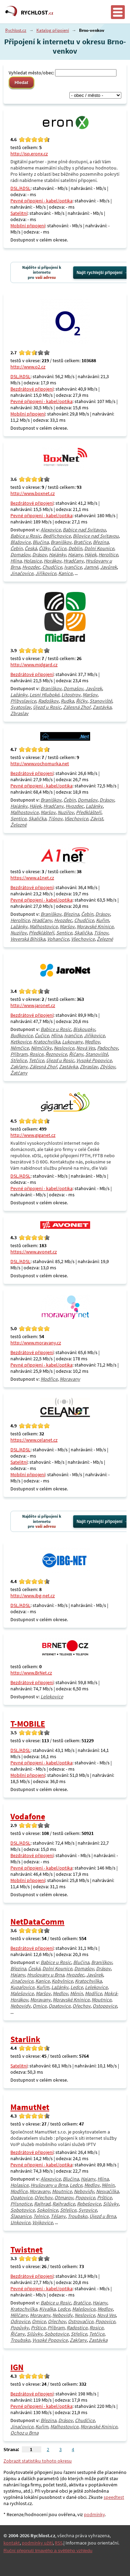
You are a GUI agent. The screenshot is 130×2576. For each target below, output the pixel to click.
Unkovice (20, 2222)
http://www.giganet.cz (32, 1135)
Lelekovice (52, 1696)
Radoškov (48, 701)
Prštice (104, 2197)
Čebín (16, 548)
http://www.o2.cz (27, 367)
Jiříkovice (45, 573)
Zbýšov (107, 1066)
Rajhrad (42, 2204)
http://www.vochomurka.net (39, 763)
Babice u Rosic (25, 536)
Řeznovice (56, 1054)
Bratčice (82, 542)
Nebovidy (20, 2006)
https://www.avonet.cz (33, 1252)
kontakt (11, 2543)
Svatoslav (20, 707)
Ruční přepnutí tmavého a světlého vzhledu (47, 2550)
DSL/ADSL (20, 188)
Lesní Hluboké (44, 695)
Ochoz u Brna (24, 2433)
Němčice (19, 1048)
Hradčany (73, 561)
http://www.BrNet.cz (31, 1673)
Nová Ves (85, 1048)
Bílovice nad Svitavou (96, 536)
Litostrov (70, 695)
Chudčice (52, 567)
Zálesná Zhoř (76, 707)
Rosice (36, 1054)
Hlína (15, 561)
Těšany (58, 2216)
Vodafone (27, 1816)
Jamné (91, 567)
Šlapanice (20, 2216)
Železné (18, 825)
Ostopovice (105, 2006)
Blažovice (20, 542)
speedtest (114, 2497)
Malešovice (22, 1993)
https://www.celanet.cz (34, 1440)
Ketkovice (20, 1042)
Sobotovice (22, 2210)
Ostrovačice (80, 2321)
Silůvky (111, 2204)
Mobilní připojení (27, 225)
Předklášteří (88, 812)
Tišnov (55, 818)
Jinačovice (21, 573)
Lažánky (18, 695)
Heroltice (108, 554)
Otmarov (63, 2197)
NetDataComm (37, 1922)
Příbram (18, 1054)
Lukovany (72, 1042)
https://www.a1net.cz (32, 878)
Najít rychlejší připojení (99, 272)
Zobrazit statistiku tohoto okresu (37, 2461)
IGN (17, 2367)
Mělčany (19, 2315)
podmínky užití (37, 2543)
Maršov (90, 695)
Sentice (18, 818)
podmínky (94, 2514)
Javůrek (108, 567)
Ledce (76, 1987)
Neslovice (64, 1048)
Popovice (85, 2197)
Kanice (65, 573)
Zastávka (102, 707)
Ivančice (73, 567)
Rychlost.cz (15, 30)
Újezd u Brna (102, 2216)
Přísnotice (21, 2204)
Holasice (33, 561)
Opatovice (59, 2006)
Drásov (39, 554)
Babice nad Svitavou (84, 530)
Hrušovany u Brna (45, 1975)
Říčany (76, 1054)
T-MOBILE (27, 1724)
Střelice (18, 1060)
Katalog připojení (52, 30)
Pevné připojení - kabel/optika (41, 201)
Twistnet (26, 2250)
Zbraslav (19, 713)
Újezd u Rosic (47, 707)
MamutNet (29, 2107)
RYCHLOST (37, 12)
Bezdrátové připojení (31, 389)
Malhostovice (24, 812)
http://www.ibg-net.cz (32, 1595)
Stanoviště (100, 701)
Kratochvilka (46, 1042)
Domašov (20, 554)
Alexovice (51, 530)
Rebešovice (89, 2204)
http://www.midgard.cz (34, 664)
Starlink (25, 2039)
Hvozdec (31, 567)
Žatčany (18, 1073)
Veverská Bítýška (27, 939)
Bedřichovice (57, 536)
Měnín (76, 1993)
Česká (31, 548)
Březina (101, 542)
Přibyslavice (23, 701)
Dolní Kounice (99, 548)
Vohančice (58, 939)
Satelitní (18, 213)
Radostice (77, 2327)
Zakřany (18, 1066)
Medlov (92, 1042)
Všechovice (76, 818)
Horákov (52, 561)
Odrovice (20, 2321)
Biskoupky (84, 1029)
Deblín (75, 548)
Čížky (44, 548)
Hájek (90, 554)
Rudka (67, 701)
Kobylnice (62, 1981)
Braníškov (61, 542)
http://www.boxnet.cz (32, 493)
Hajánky (57, 554)
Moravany (70, 1379)
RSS (58, 2543)
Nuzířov (66, 812)
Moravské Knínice (95, 926)
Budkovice (21, 1035)
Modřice (49, 1379)
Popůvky (19, 2327)
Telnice (41, 2216)
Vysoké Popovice (94, 1060)
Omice (39, 2006)
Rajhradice (63, 2204)
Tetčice (36, 1060)
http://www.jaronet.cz (32, 1005)
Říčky (81, 701)
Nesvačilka (107, 2191)
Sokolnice (47, 2210)
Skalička (37, 818)
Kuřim (102, 920)
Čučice (59, 548)
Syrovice (87, 2210)
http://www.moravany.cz (35, 1343)
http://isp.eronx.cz (29, 153)
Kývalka (47, 2309)
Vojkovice (42, 2222)
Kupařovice (22, 1987)
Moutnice (101, 2000)
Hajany (75, 554)
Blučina (41, 542)
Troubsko (77, 2216)
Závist (96, 818)
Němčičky (41, 1048)
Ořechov (81, 2006)
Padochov (107, 1048)
